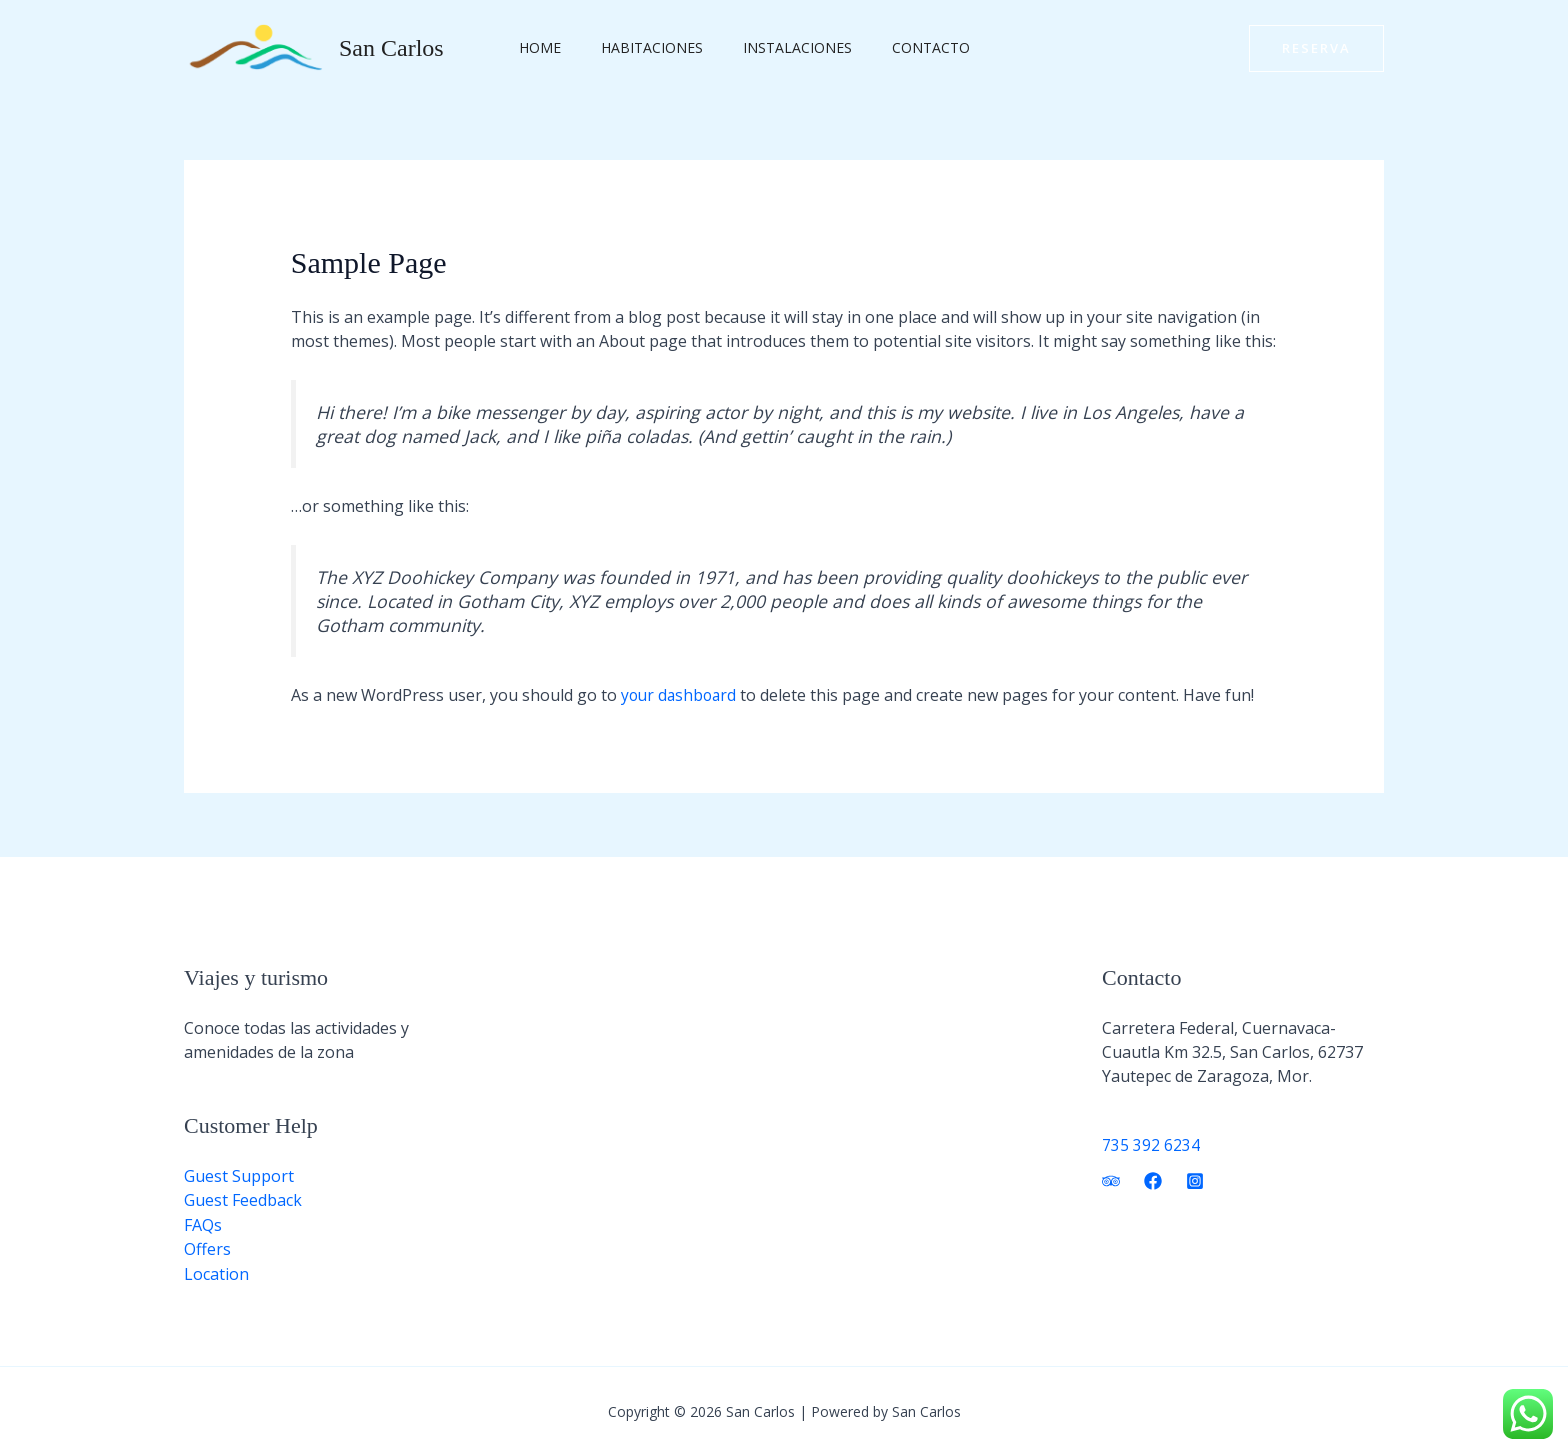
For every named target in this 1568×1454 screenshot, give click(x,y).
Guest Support (239, 1175)
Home (534, 47)
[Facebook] (1153, 1180)
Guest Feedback (243, 1199)
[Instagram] (1195, 1180)
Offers (207, 1247)
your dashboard (681, 695)
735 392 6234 (1151, 1144)
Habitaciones (634, 47)
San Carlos (391, 48)
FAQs (203, 1223)
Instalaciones (767, 47)
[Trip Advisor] (1111, 1180)
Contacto (889, 47)
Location (216, 1271)
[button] (1316, 48)
